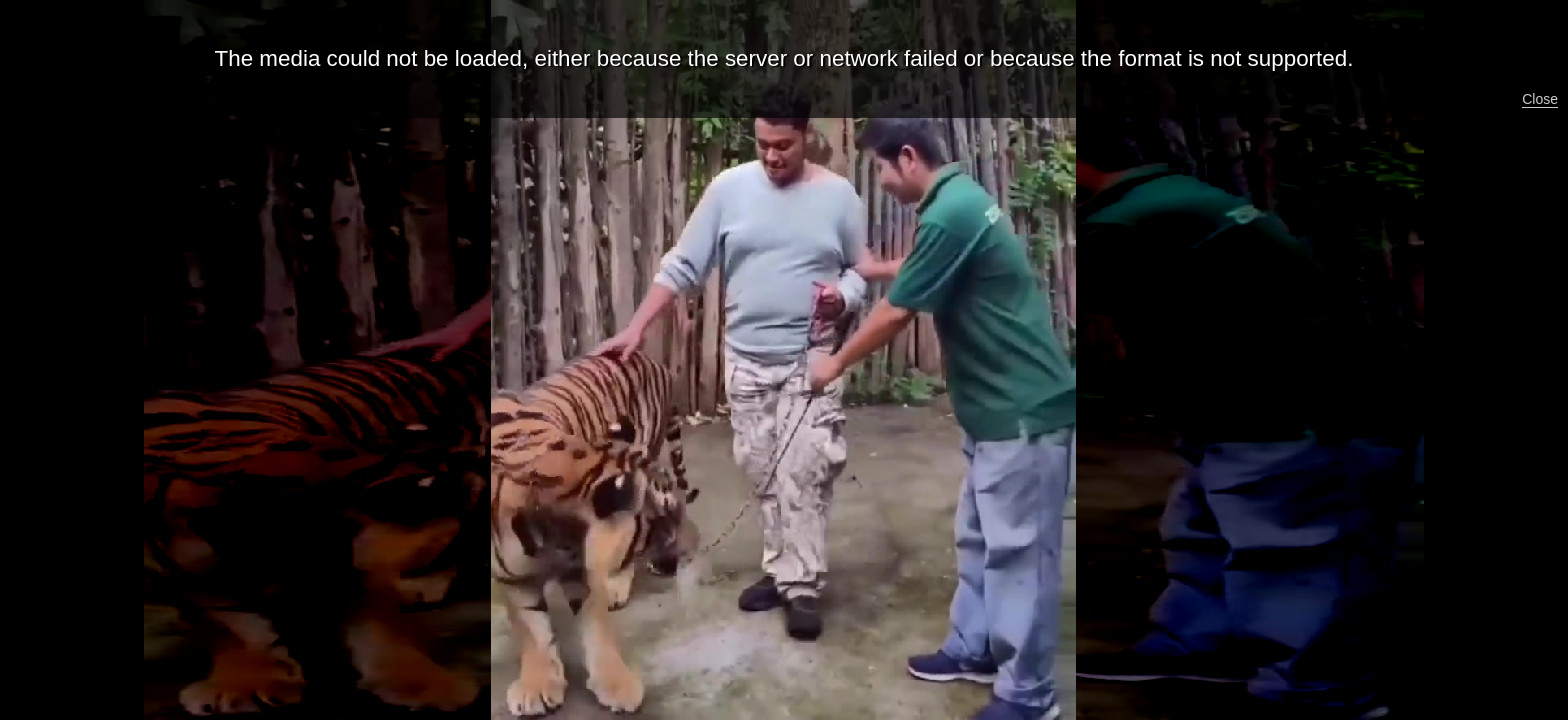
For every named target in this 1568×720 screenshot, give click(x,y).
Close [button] (1540, 99)
